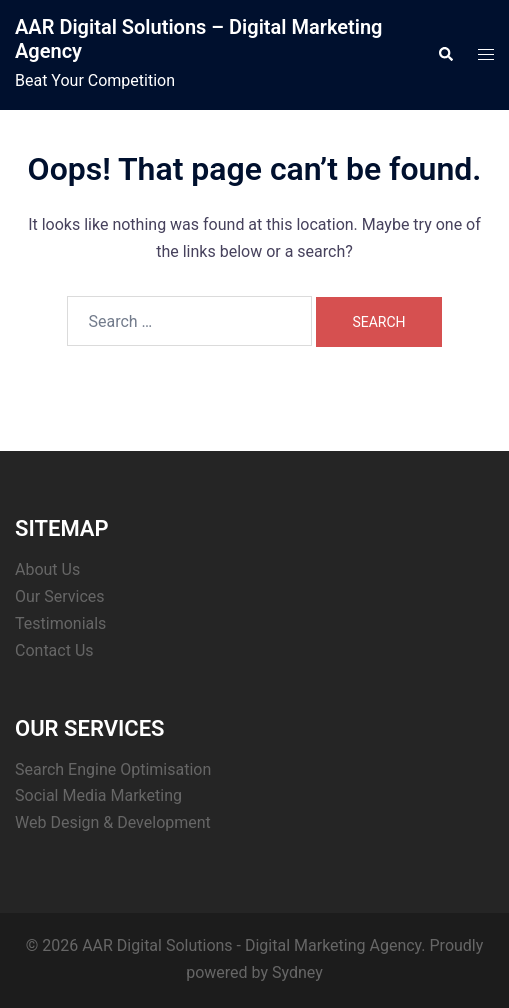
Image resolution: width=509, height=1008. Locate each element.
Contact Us (54, 650)
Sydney (297, 972)
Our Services (60, 596)
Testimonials (60, 623)
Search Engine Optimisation (113, 769)
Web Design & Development (113, 822)
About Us (47, 569)
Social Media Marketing (98, 795)
